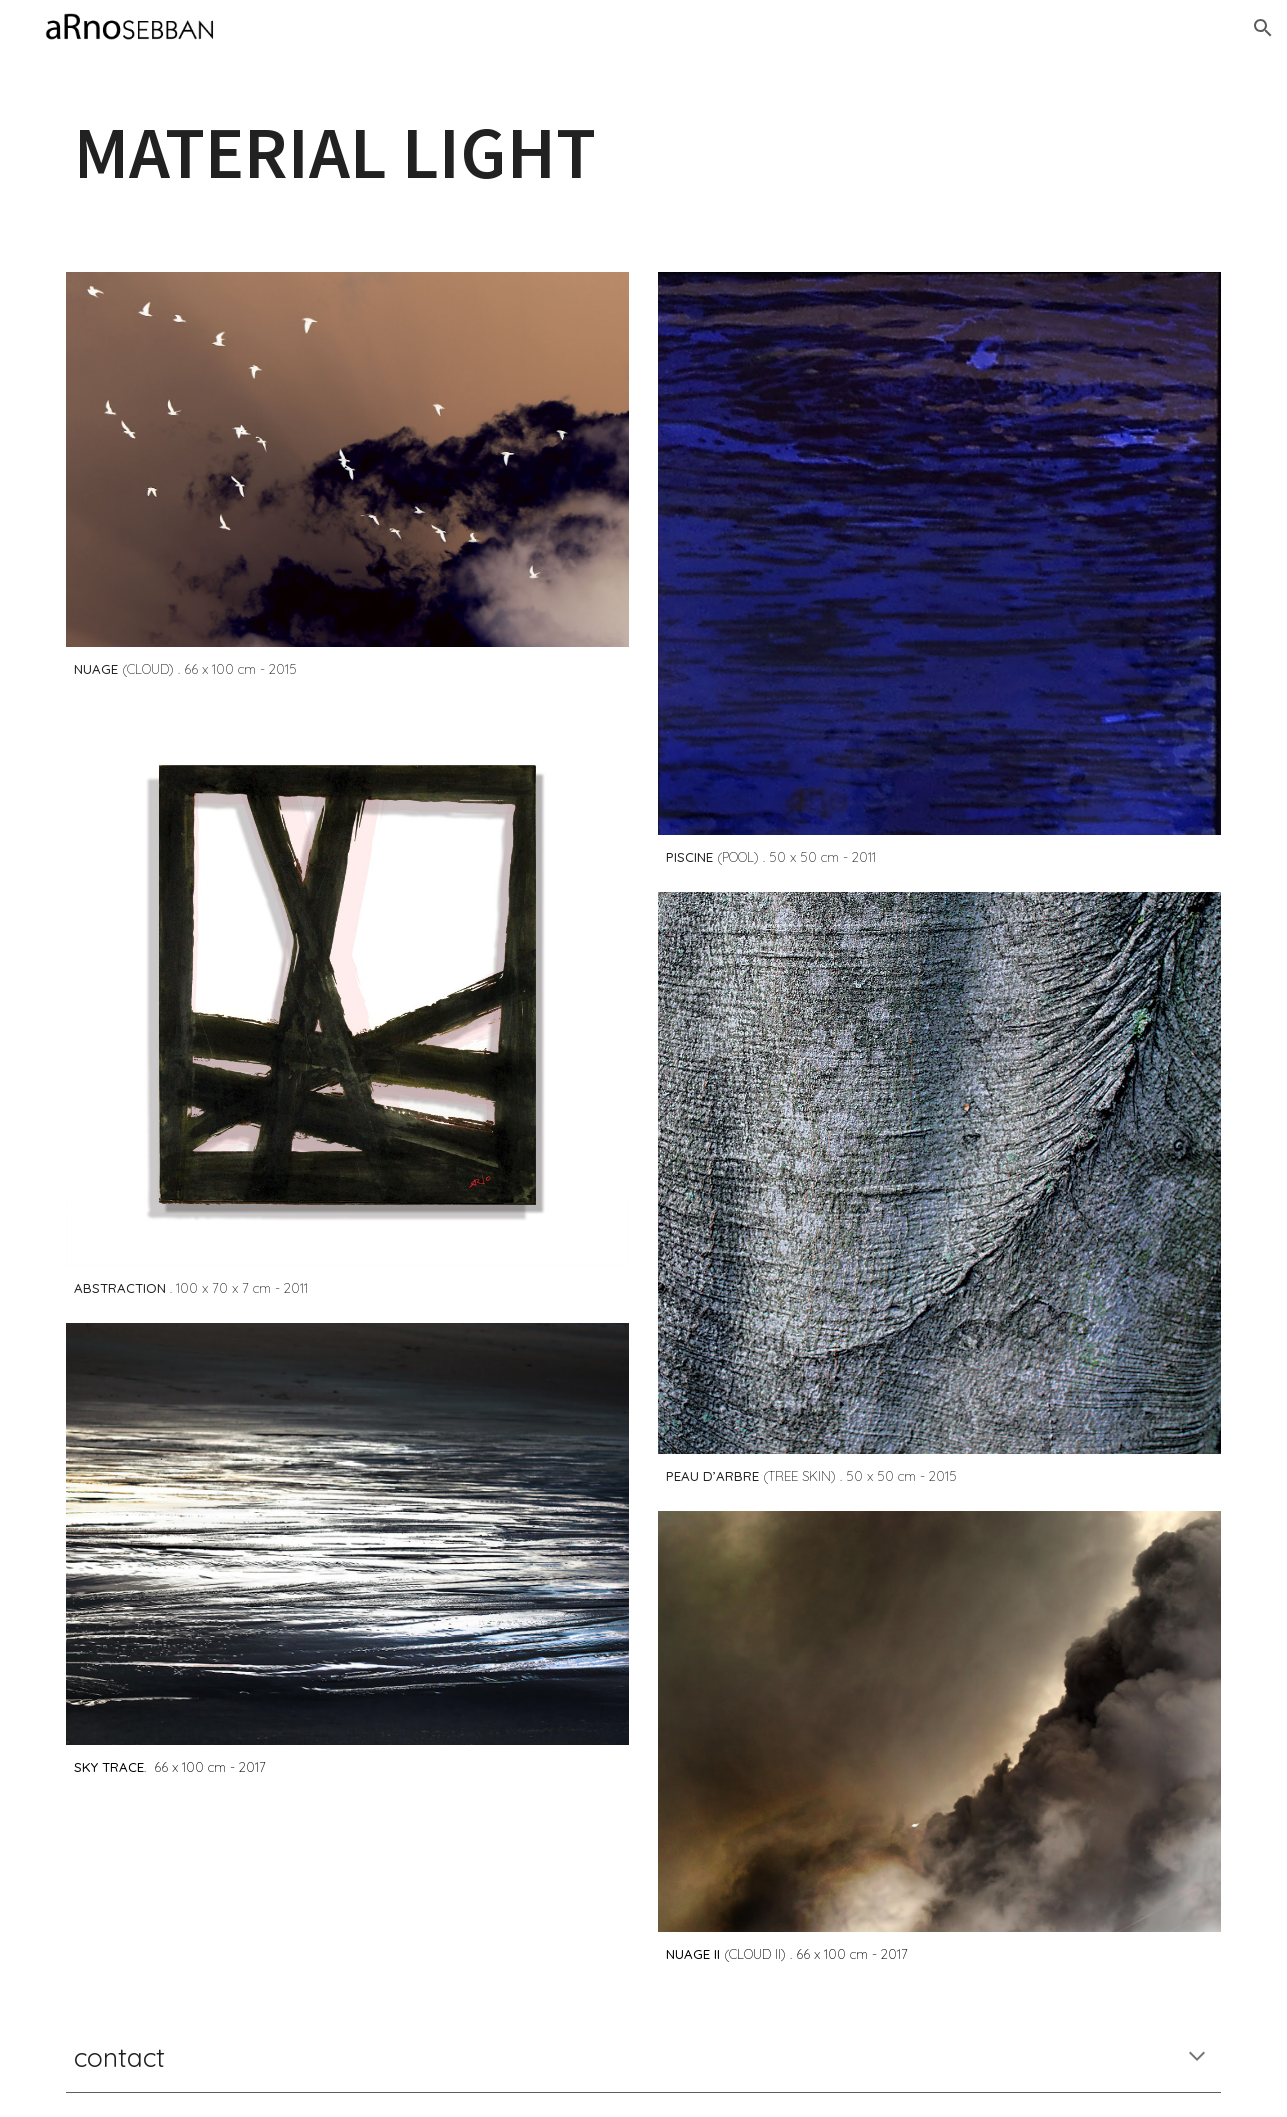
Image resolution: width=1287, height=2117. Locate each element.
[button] (1263, 28)
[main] (643, 152)
